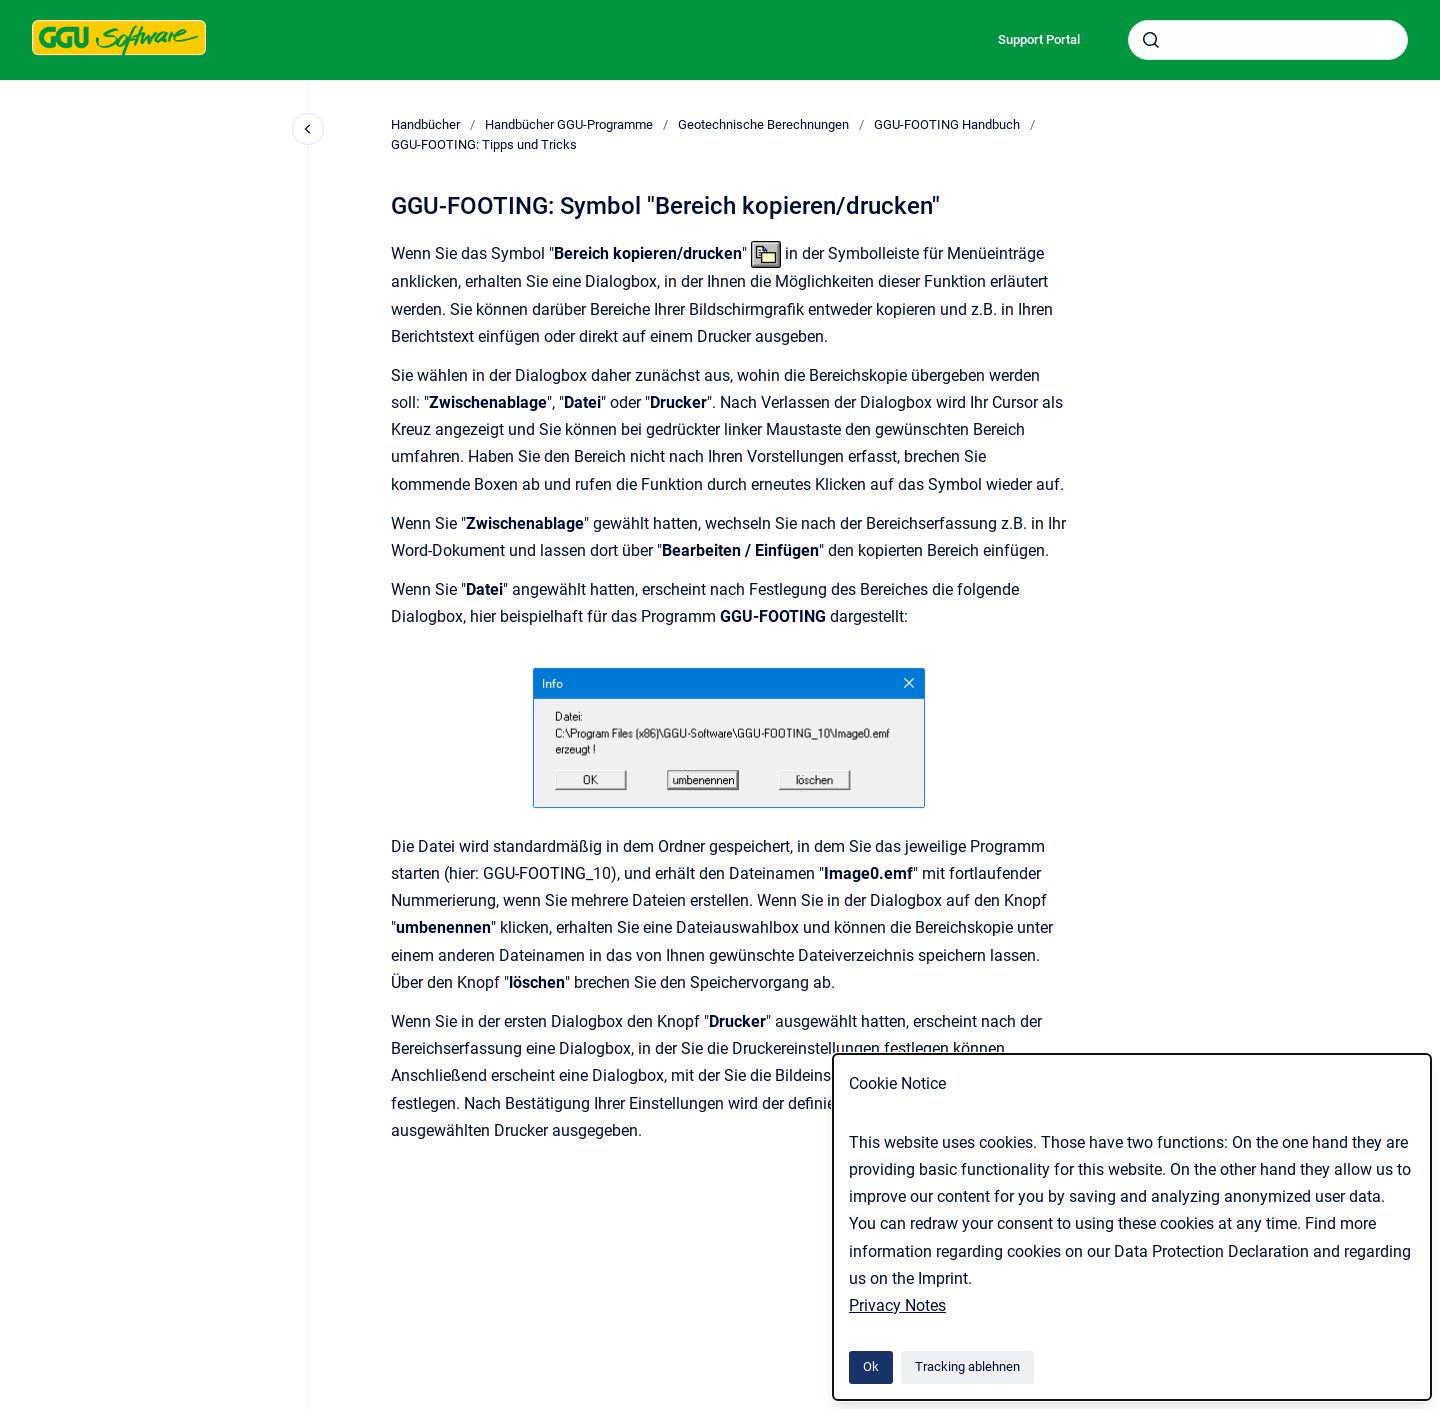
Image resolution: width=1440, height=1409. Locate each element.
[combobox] (1268, 40)
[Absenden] (1151, 40)
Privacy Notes (897, 1305)
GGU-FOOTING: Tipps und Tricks (484, 144)
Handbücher (425, 124)
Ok (871, 1366)
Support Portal (1039, 39)
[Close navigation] (308, 129)
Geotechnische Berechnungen (763, 124)
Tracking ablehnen (967, 1366)
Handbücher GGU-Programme (569, 124)
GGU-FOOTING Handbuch (947, 124)
